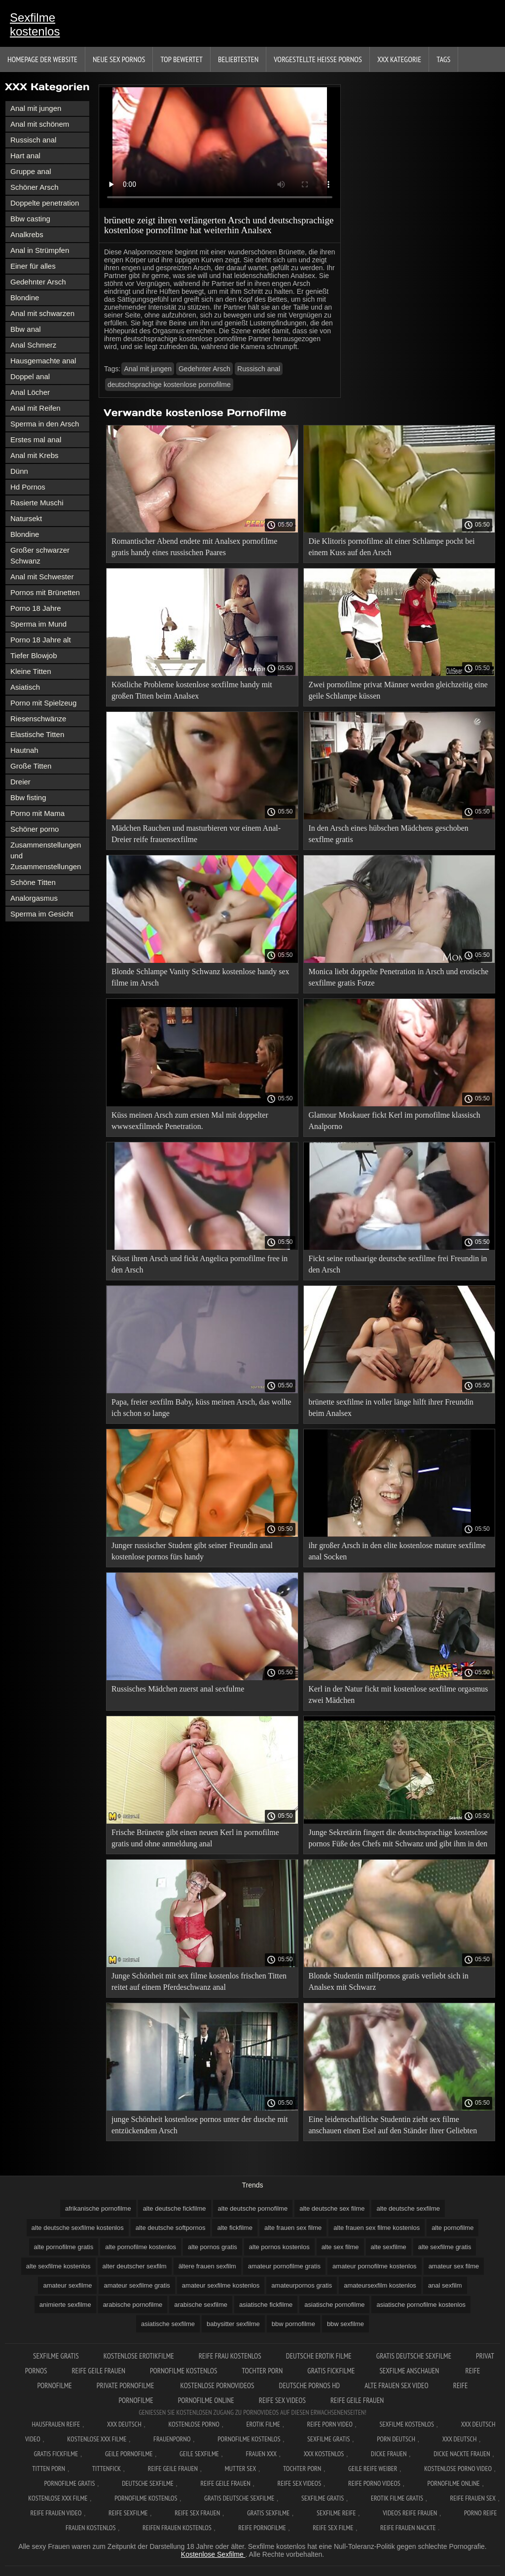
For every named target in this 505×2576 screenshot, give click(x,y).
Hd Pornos (27, 487)
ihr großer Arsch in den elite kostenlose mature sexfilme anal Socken (397, 1551)
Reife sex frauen (197, 2512)
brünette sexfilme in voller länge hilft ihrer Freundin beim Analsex (391, 1407)
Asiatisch (25, 687)
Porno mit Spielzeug (43, 703)
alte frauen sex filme (293, 2227)
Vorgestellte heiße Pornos (318, 59)
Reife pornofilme (262, 2527)
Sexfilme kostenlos (35, 24)
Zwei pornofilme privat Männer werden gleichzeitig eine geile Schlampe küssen (398, 690)
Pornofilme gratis (69, 2483)
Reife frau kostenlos (230, 2356)
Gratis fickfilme (331, 2370)
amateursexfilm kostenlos (380, 2285)
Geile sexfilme (199, 2453)
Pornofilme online (206, 2400)
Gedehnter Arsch (38, 282)
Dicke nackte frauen (461, 2453)
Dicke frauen (389, 2453)
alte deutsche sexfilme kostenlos (78, 2227)
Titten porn (48, 2468)
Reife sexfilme (128, 2512)
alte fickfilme (234, 2227)
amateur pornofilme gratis (284, 2266)
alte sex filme (340, 2247)
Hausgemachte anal (43, 360)
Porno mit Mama (37, 813)
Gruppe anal (30, 171)
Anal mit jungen (35, 108)
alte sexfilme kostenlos (58, 2266)
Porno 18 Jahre (35, 608)
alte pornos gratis (212, 2247)
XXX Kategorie (399, 59)
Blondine (24, 297)
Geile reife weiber (372, 2468)
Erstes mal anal (35, 439)
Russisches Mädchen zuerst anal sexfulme (177, 1689)
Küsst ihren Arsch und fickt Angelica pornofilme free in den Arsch (199, 1264)
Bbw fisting (28, 797)
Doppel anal (30, 376)
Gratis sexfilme (268, 2512)
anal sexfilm (445, 2285)
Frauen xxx (261, 2453)
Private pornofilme (126, 2385)
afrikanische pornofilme (98, 2208)
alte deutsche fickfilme (174, 2208)
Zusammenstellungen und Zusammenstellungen (45, 856)
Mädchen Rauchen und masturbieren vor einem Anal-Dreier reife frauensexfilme (196, 834)
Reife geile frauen (98, 2370)
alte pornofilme (452, 2227)
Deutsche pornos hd (309, 2385)
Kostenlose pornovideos (217, 2385)
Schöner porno (34, 829)
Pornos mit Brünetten (45, 592)
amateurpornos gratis (301, 2285)
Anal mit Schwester (41, 576)
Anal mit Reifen (35, 408)
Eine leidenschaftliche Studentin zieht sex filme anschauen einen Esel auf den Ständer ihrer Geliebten (393, 2125)
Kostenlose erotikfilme (139, 2356)
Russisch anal (33, 140)
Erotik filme (263, 2424)
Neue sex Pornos (119, 59)
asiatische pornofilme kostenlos (421, 2304)
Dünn (19, 471)
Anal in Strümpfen (39, 250)
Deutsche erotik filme (319, 2356)
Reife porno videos (374, 2483)
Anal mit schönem (39, 124)
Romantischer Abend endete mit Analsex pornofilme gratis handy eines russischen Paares (194, 547)
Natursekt (26, 518)
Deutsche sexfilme (148, 2483)
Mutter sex (240, 2468)
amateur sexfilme (67, 2285)
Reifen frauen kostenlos (177, 2527)
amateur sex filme (454, 2266)
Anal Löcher (30, 392)
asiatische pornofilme (334, 2304)
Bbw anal (25, 329)
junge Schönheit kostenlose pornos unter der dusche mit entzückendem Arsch (199, 2125)
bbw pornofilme (293, 2324)
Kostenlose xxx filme (96, 2439)
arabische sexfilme (200, 2304)
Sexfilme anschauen (409, 2370)
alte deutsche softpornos (171, 2227)
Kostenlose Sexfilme (213, 2554)
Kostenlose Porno (193, 2424)
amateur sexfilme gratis (137, 2285)
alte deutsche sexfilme (408, 2208)
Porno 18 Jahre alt (40, 639)
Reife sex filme (333, 2527)
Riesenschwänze (38, 718)
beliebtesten (238, 59)
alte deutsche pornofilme (253, 2208)
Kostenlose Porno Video (458, 2468)
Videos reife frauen (410, 2512)
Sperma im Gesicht (41, 914)
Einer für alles (33, 266)
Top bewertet (181, 59)
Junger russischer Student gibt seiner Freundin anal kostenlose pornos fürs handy (192, 1551)
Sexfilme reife (336, 2512)
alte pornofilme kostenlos (140, 2247)
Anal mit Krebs (34, 455)
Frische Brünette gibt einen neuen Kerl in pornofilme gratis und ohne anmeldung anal (195, 1838)
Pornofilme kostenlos (183, 2370)
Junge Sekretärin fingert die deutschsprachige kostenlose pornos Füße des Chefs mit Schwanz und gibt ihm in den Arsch (398, 1839)
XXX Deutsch (124, 2424)
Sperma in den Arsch (44, 424)
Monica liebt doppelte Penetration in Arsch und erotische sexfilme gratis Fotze (399, 977)
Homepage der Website (42, 59)
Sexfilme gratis (56, 2356)
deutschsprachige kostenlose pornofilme (169, 384)
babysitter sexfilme (233, 2324)
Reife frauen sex (473, 2498)
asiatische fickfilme (265, 2304)
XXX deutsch (459, 2439)
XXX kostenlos (324, 2453)
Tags (443, 59)
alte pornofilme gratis (64, 2247)
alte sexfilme (388, 2247)
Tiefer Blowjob (33, 655)
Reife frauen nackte (407, 2527)
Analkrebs (26, 234)
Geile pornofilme (128, 2453)
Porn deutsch (396, 2439)
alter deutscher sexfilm (135, 2266)
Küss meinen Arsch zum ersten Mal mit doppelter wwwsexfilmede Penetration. (189, 1120)
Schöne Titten (33, 882)
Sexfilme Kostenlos (406, 2424)
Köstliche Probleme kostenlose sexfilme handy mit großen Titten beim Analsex (191, 690)
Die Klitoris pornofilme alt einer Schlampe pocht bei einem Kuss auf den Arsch (392, 547)
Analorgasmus (34, 898)
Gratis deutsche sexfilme (413, 2356)
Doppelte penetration (44, 203)
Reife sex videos (282, 2400)
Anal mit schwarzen (42, 313)
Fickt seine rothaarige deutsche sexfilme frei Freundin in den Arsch (398, 1264)
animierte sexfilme (65, 2304)
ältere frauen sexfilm (207, 2266)
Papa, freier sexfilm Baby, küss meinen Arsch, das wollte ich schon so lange (201, 1407)
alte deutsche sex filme (331, 2208)
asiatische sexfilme (168, 2324)
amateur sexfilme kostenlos (221, 2285)
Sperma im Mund (38, 624)
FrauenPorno (171, 2439)
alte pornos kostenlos (279, 2247)
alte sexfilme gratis (444, 2247)
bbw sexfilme (345, 2324)
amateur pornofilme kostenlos (374, 2266)
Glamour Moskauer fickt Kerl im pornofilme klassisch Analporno (394, 1120)
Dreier (20, 781)
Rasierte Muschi (37, 502)
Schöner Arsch (34, 187)
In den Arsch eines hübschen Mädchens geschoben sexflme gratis (389, 834)
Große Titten (30, 766)
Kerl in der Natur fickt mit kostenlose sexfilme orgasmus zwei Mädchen (398, 1694)
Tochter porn (262, 2370)
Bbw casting (30, 218)
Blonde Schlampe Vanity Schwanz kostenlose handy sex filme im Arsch (200, 977)
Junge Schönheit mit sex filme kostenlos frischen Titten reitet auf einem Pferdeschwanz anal (199, 1981)
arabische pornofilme (133, 2304)
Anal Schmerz (33, 345)
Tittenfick (106, 2468)
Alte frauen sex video (396, 2385)
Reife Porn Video (330, 2424)
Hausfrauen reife (56, 2424)
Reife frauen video (56, 2512)
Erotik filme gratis (397, 2498)
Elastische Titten (37, 734)
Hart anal (25, 155)
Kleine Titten (30, 671)
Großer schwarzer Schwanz (40, 555)
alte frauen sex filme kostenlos (376, 2227)
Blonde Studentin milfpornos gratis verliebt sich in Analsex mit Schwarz (389, 1981)
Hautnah (24, 750)
